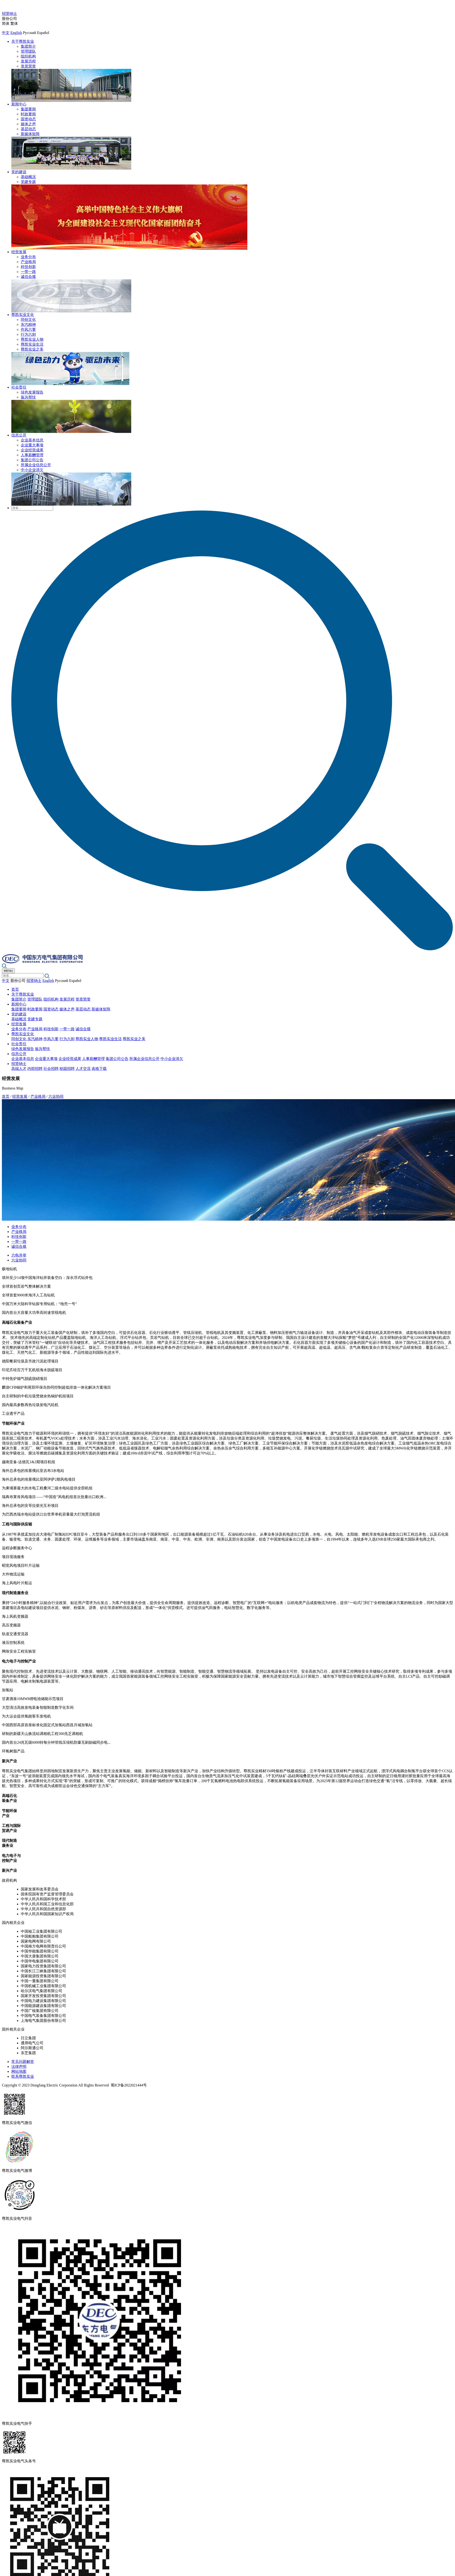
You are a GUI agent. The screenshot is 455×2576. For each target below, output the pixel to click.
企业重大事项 (32, 445)
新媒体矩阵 (30, 134)
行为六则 (28, 334)
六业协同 (55, 1096)
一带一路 (28, 272)
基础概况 (28, 177)
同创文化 (28, 320)
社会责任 (18, 387)
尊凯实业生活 (32, 344)
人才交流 (83, 1069)
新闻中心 (18, 104)
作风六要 (28, 329)
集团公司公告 (32, 460)
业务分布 (28, 257)
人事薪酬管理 (32, 455)
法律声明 (18, 2067)
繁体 (14, 23)
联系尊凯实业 (22, 2076)
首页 (15, 989)
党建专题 (28, 182)
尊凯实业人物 (32, 339)
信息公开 (18, 435)
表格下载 (99, 1069)
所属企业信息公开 (36, 465)
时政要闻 (28, 114)
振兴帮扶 (28, 397)
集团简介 (28, 46)
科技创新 (28, 267)
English (16, 33)
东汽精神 (28, 325)
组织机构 (28, 56)
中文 (5, 33)
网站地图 (18, 2071)
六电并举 (18, 1255)
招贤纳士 (9, 14)
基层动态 (28, 129)
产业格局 (28, 262)
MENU (8, 970)
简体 (5, 23)
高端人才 (18, 1069)
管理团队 (28, 51)
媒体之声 (28, 124)
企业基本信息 (32, 440)
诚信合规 (28, 277)
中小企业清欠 (32, 470)
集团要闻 (28, 109)
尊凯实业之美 (32, 349)
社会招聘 (51, 1069)
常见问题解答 (22, 2062)
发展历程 (28, 61)
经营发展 (18, 252)
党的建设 (18, 172)
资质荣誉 (28, 66)
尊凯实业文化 (22, 315)
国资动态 (28, 119)
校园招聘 (67, 1069)
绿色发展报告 (32, 392)
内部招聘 (34, 1069)
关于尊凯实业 (22, 41)
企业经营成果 (32, 450)
